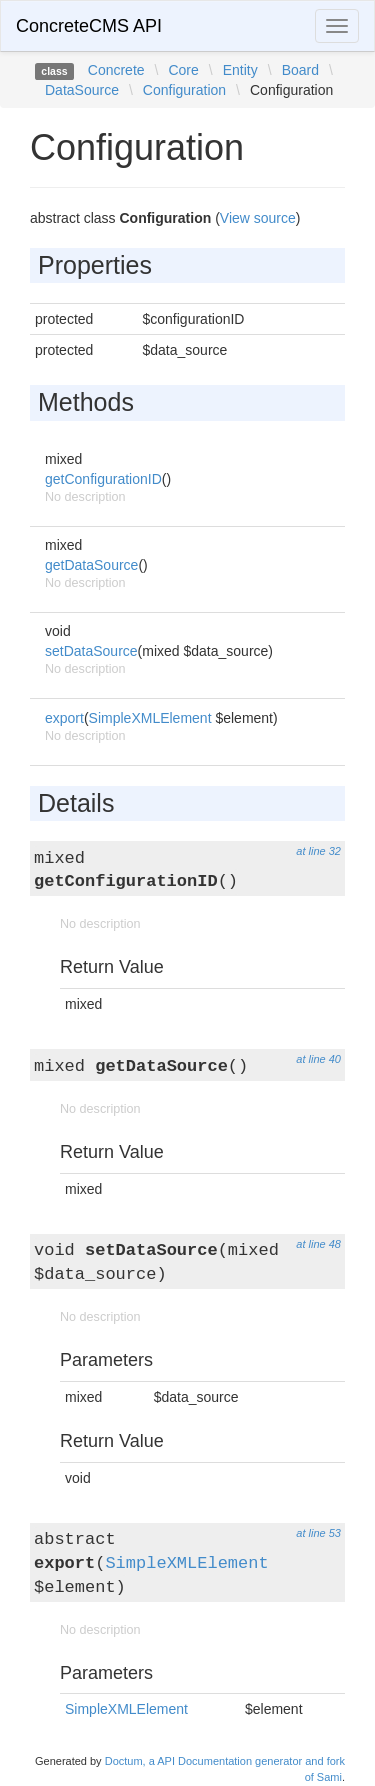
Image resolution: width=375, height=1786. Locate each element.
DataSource (82, 90)
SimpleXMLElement (150, 718)
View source (258, 218)
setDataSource (91, 651)
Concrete (116, 70)
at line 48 (318, 1244)
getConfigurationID (103, 479)
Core (183, 70)
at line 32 (318, 851)
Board (300, 70)
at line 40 (318, 1059)
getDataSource (91, 565)
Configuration (184, 90)
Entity (240, 70)
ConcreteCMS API (89, 26)
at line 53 (318, 1533)
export (64, 718)
